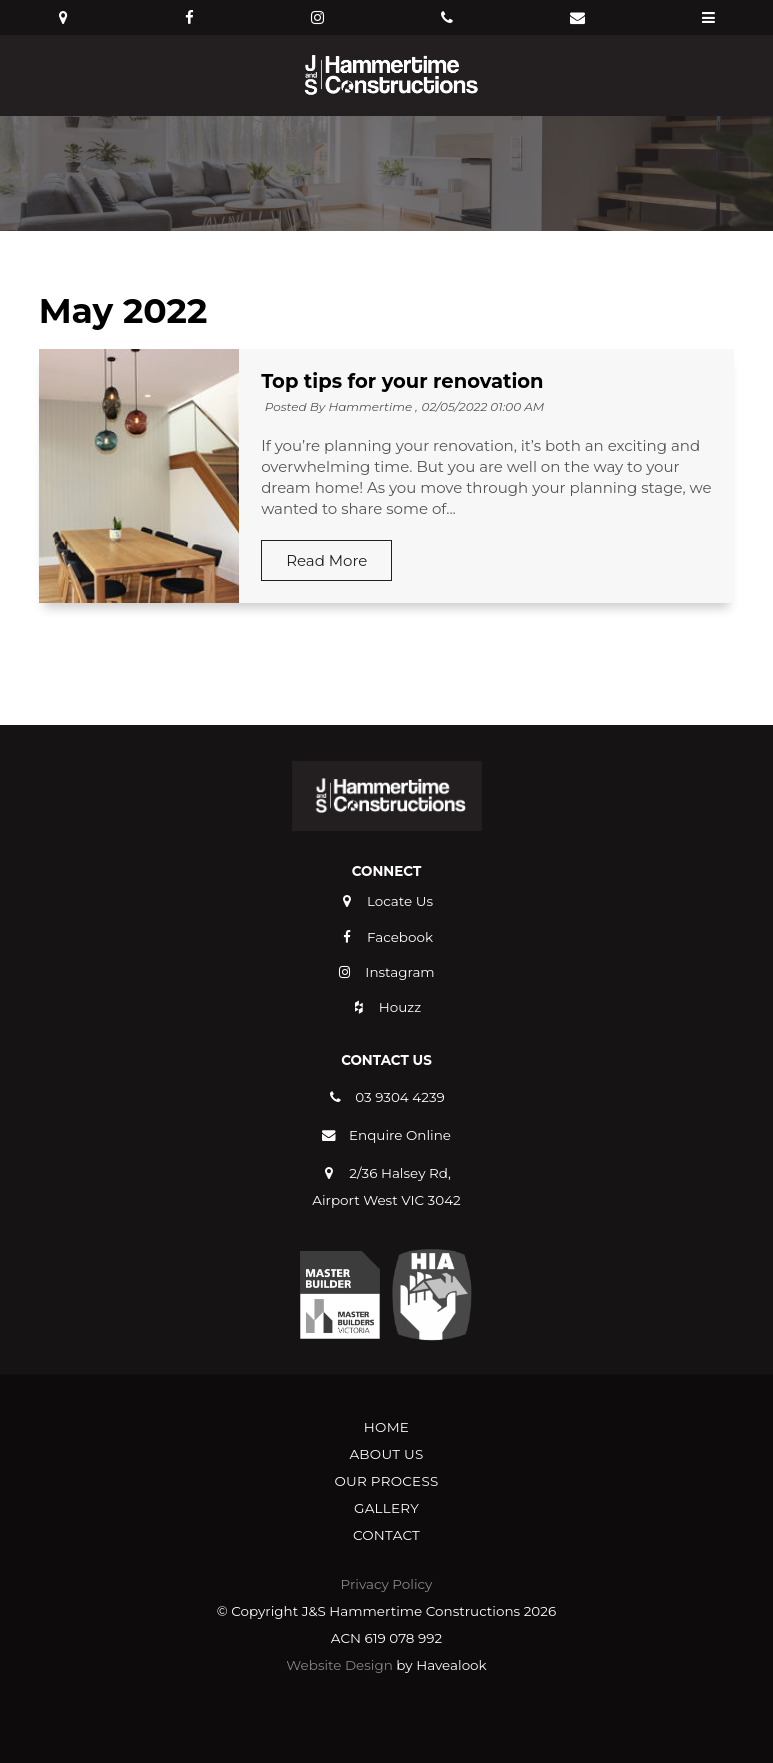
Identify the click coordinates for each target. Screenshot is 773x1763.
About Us (386, 1454)
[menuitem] (386, 1427)
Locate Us (400, 901)
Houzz (400, 1007)
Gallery (386, 1508)
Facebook (400, 937)
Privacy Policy (387, 1584)
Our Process (386, 1481)
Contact (386, 1535)
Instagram (399, 972)
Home (386, 1427)
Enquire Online (400, 1135)
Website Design (339, 1665)
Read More (326, 560)
